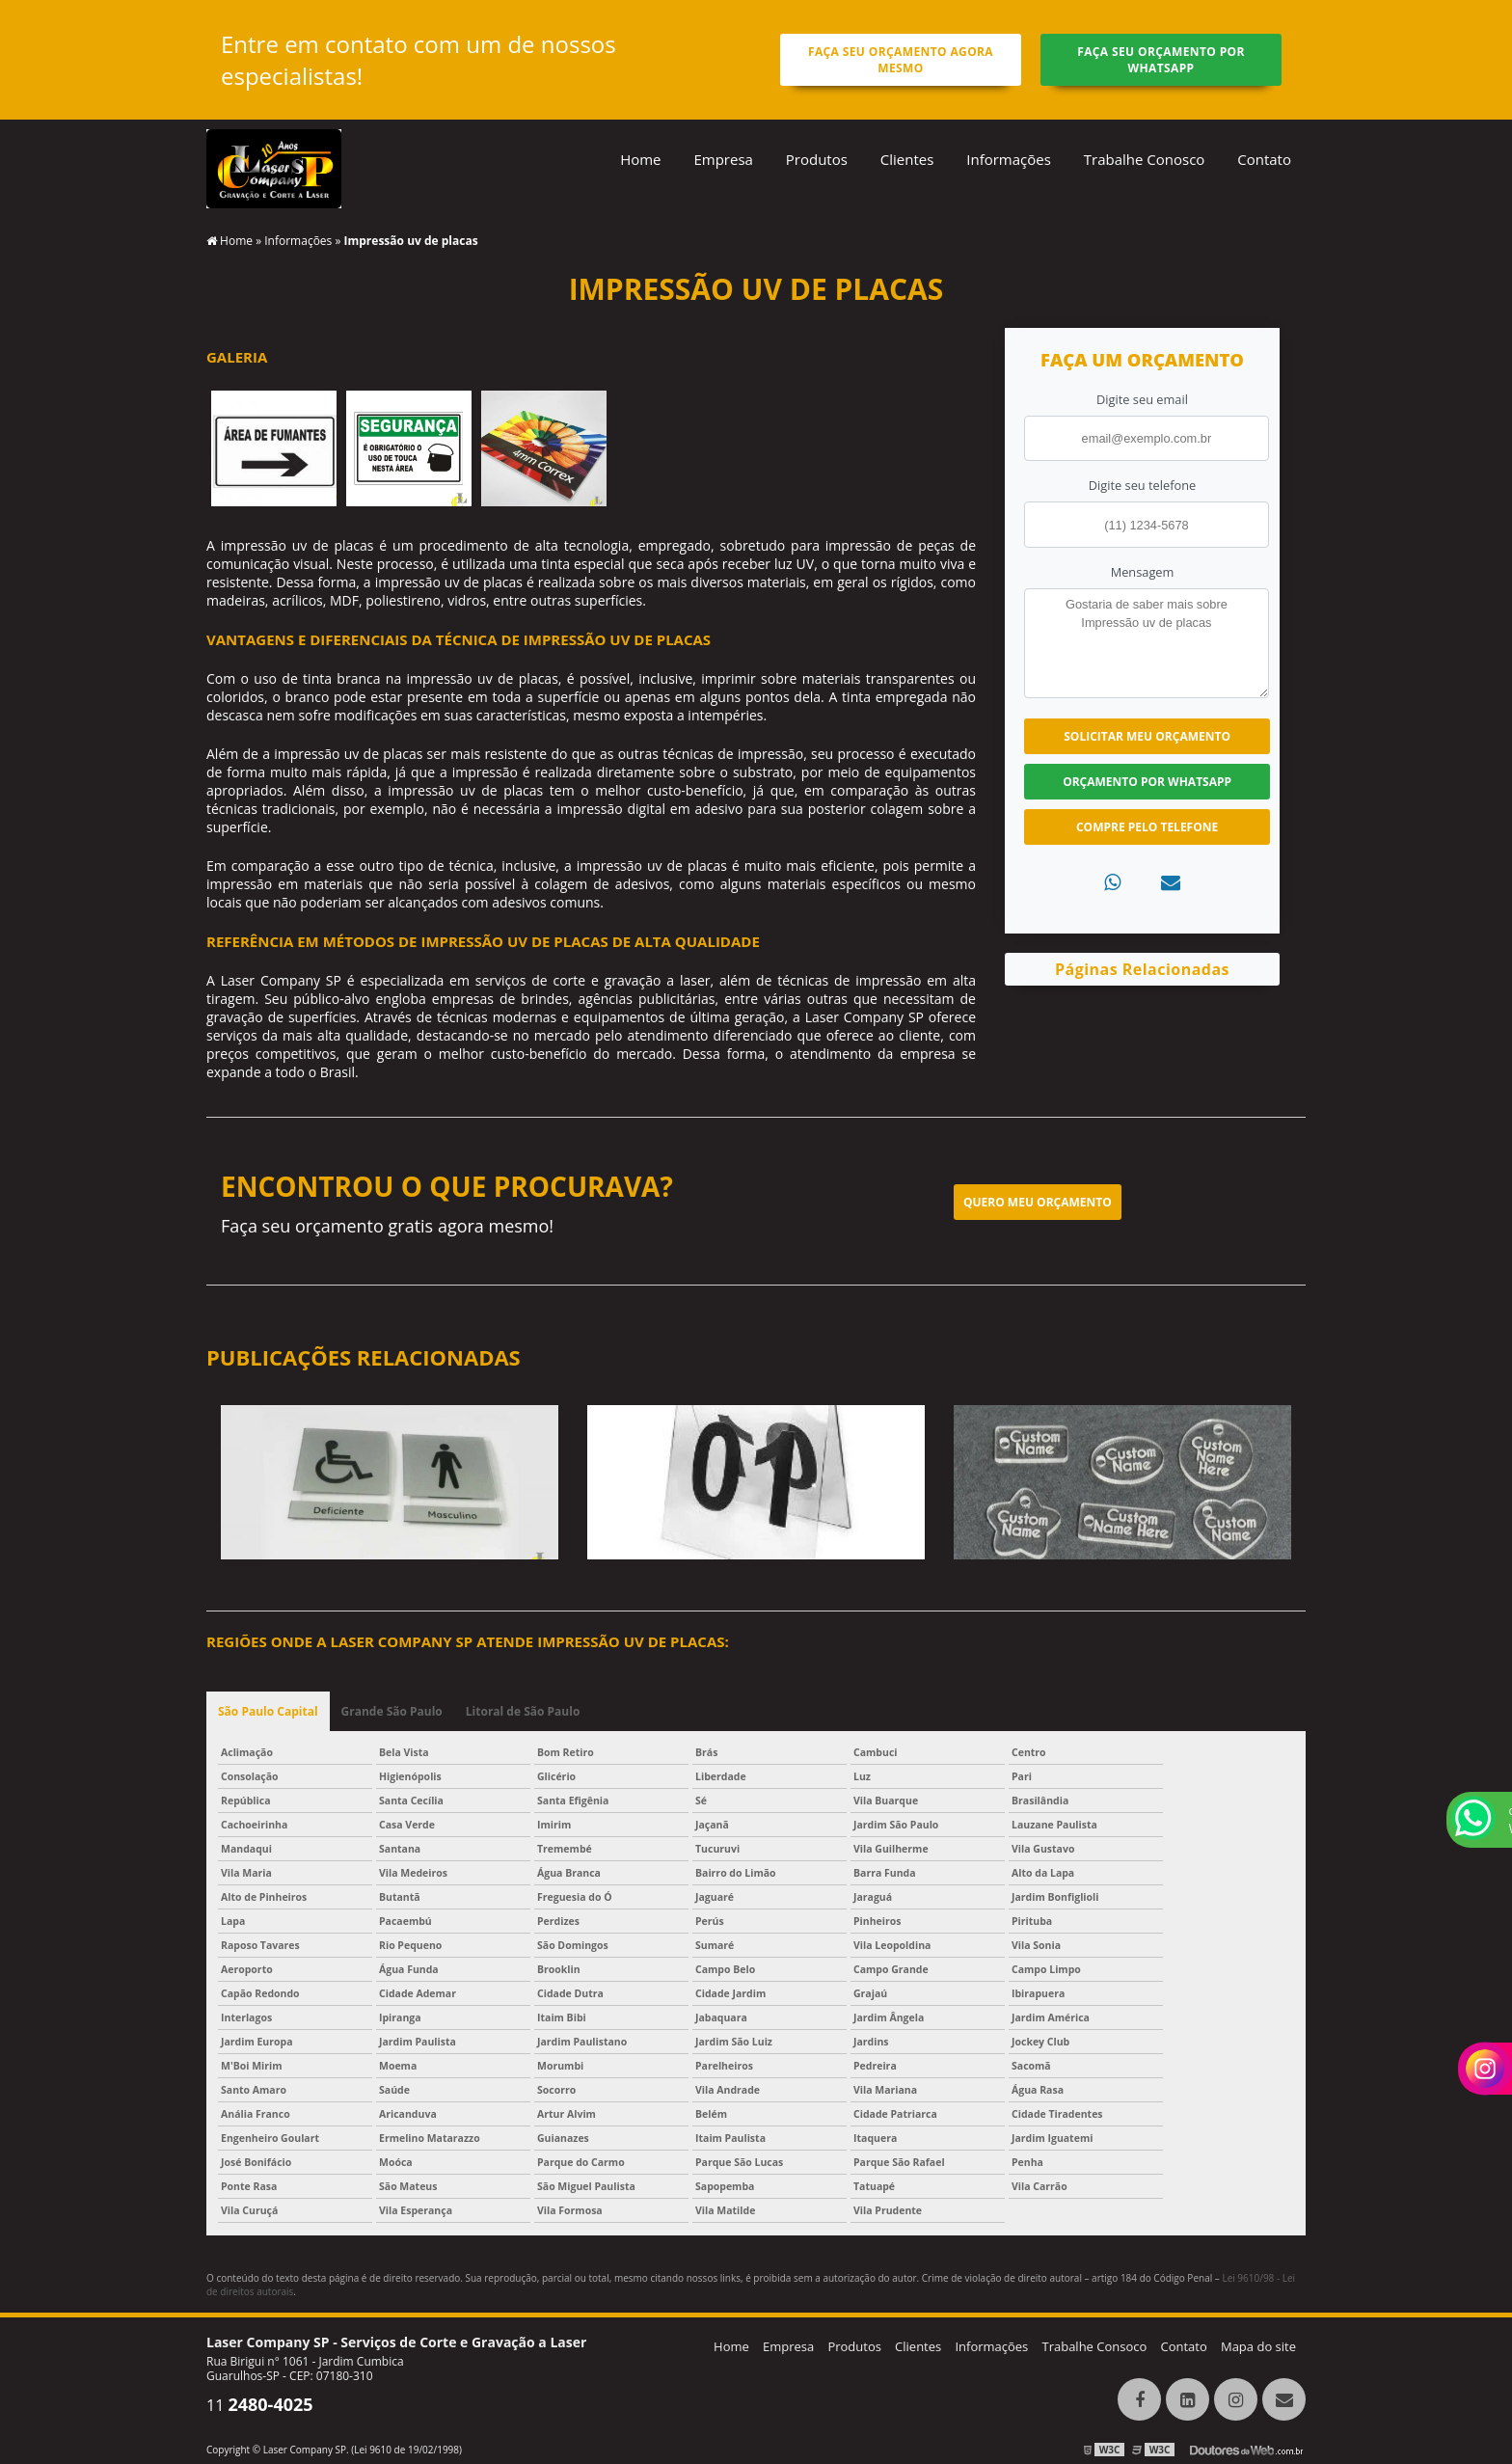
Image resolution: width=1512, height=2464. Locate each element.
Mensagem (1142, 572)
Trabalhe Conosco (1144, 159)
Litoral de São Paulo (523, 1711)
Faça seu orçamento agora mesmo (900, 59)
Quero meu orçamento (1037, 1202)
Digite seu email (1142, 399)
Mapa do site (1258, 2346)
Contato (1264, 159)
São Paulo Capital (268, 1711)
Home (640, 159)
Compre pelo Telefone (1147, 827)
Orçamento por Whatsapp (1147, 781)
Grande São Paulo (392, 1711)
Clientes (907, 159)
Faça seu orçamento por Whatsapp (1161, 59)
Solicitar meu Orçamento (1147, 736)
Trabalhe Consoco (1094, 2346)
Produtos (817, 159)
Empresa (722, 159)
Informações (1008, 159)
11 (259, 2405)
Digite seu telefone (1142, 485)
